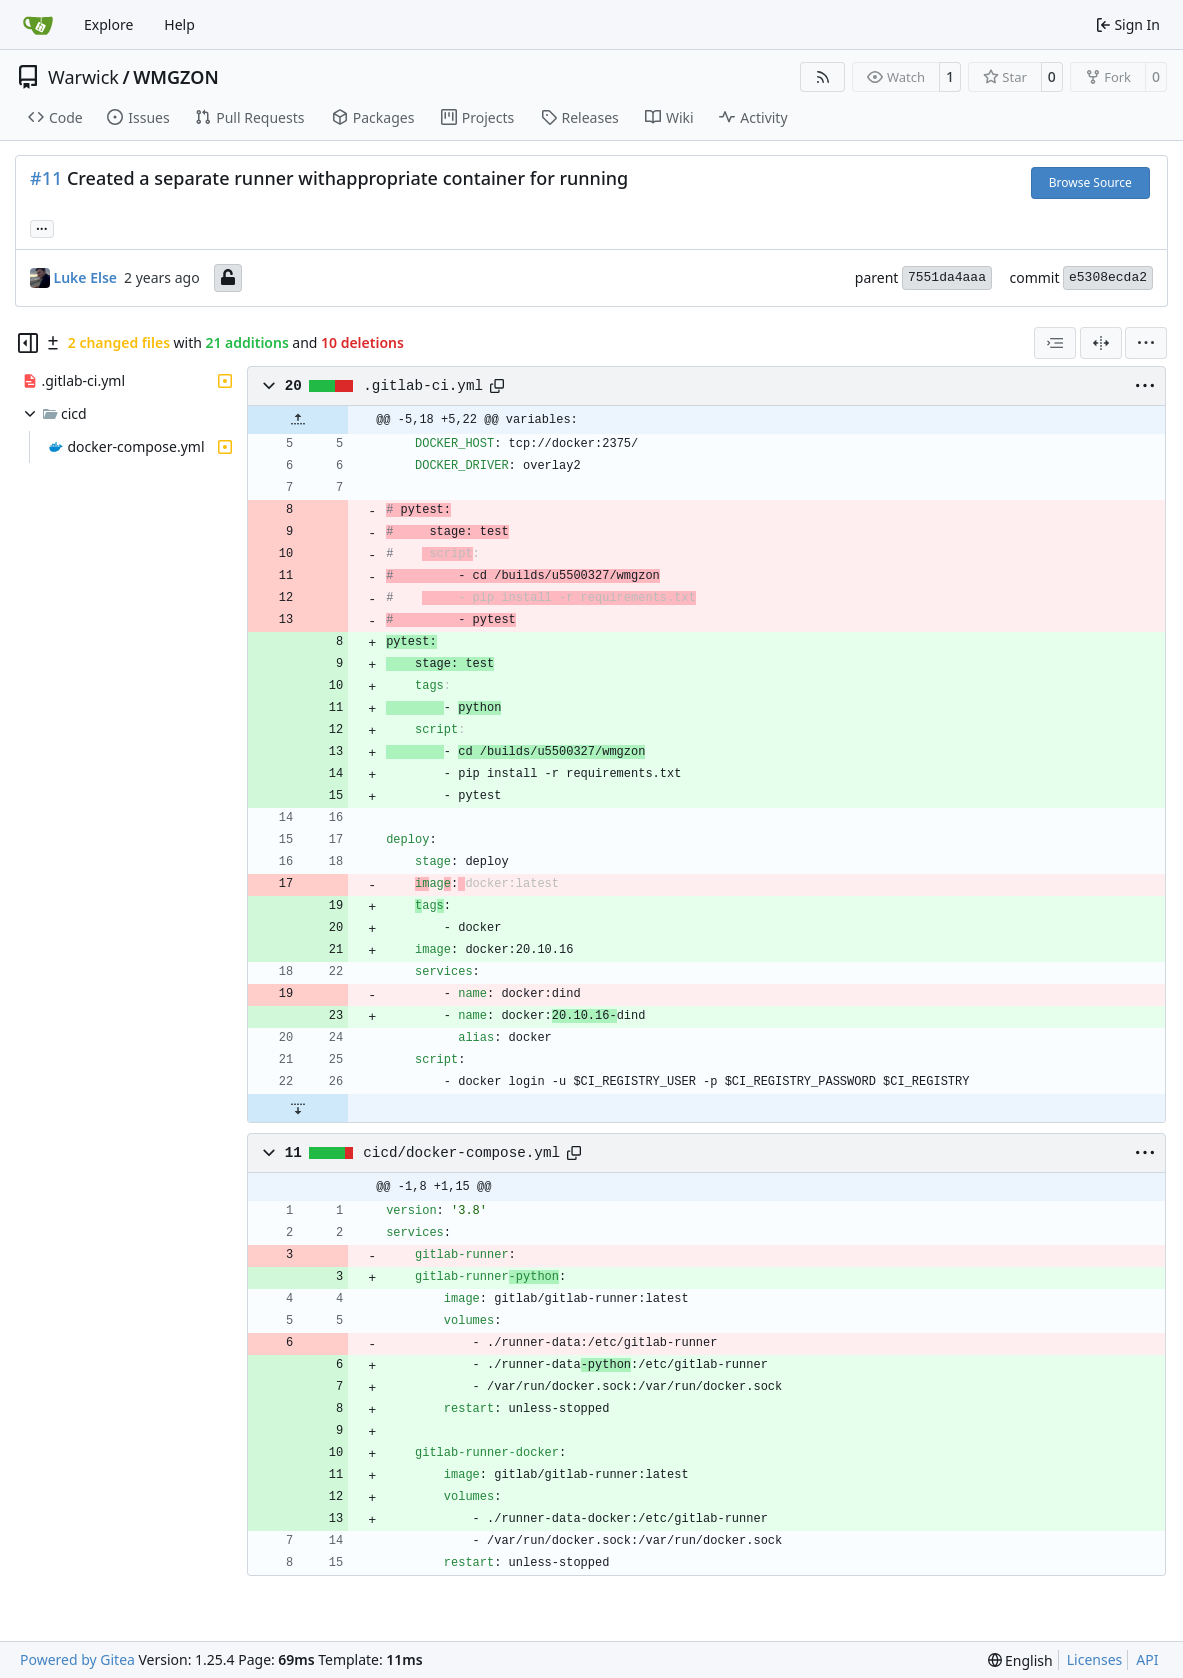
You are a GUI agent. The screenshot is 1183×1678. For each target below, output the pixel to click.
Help (179, 24)
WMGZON (176, 77)
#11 (46, 178)
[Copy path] (497, 386)
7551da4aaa (947, 277)
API (1147, 1659)
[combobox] (1055, 343)
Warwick (83, 77)
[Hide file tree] (28, 343)
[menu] (1146, 343)
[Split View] (1101, 343)
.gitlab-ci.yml (423, 386)
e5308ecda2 (1108, 277)
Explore (108, 24)
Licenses (1095, 1659)
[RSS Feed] (823, 77)
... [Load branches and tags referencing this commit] (42, 227)
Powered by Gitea (77, 1659)
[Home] (38, 25)
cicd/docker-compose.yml (461, 1153)
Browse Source (1090, 182)
